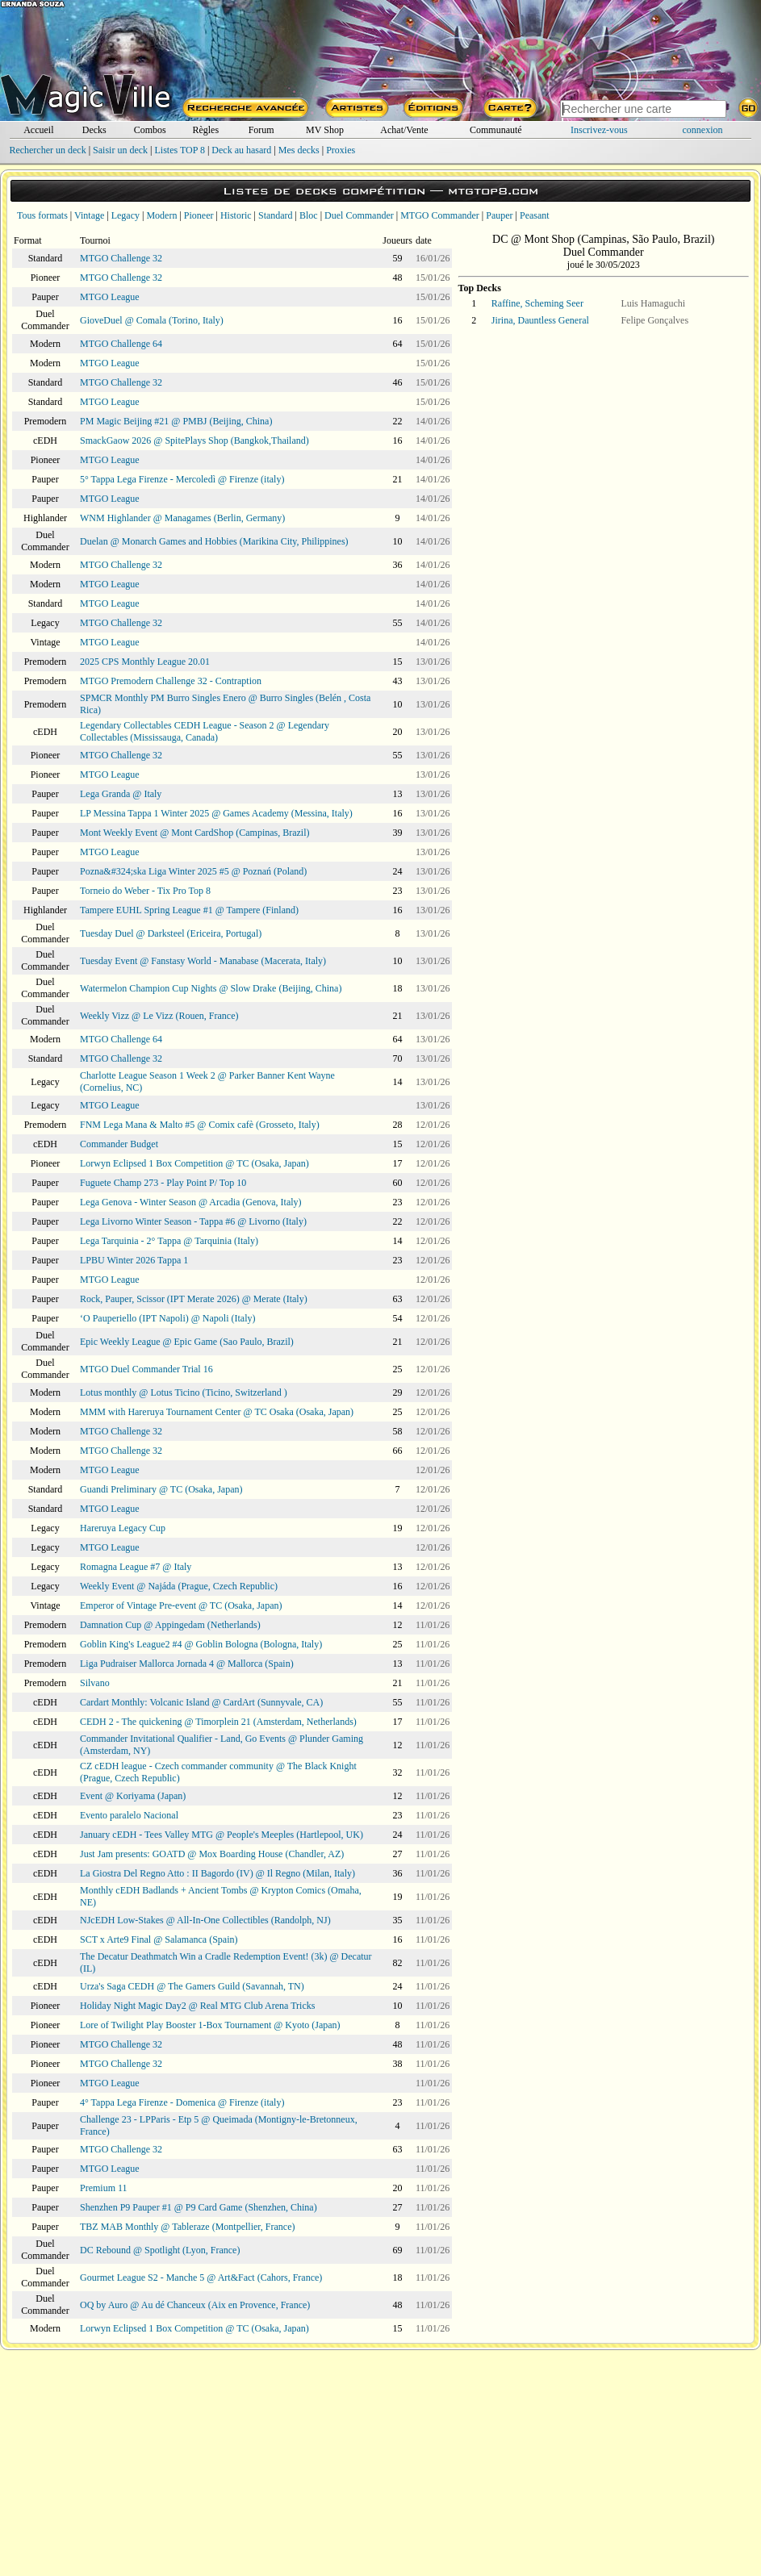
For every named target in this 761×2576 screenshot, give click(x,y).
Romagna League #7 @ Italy (135, 1566)
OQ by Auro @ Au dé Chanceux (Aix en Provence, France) (195, 2305)
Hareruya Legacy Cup (122, 1528)
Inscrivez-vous (599, 130)
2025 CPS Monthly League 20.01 (145, 661)
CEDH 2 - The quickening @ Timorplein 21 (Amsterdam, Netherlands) (218, 1721)
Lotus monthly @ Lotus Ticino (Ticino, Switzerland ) (183, 1392)
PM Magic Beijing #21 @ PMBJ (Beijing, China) (176, 421)
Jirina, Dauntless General (540, 320)
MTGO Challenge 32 (121, 258)
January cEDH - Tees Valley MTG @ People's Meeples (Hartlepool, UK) (221, 1834)
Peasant (535, 215)
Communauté (496, 130)
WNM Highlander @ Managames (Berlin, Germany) (182, 518)
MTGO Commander (439, 215)
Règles (205, 130)
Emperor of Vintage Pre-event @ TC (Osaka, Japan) (181, 1605)
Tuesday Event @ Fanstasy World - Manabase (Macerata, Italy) (203, 961)
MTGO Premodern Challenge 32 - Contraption (170, 681)
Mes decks (299, 150)
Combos (150, 130)
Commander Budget (119, 1144)
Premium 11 (104, 2188)
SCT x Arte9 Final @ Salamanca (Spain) (158, 1939)
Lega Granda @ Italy (120, 794)
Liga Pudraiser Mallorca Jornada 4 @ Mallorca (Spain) (187, 1663)
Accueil (38, 130)
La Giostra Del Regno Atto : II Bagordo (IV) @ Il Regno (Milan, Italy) (217, 1873)
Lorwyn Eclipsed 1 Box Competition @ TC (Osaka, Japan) (194, 1163)
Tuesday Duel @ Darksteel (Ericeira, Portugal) (170, 933)
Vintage (89, 215)
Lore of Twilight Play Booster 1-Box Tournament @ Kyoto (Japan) (210, 2025)
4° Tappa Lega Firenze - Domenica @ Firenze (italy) (182, 2102)
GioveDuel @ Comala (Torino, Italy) (152, 320)
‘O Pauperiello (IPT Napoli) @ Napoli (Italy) (167, 1318)
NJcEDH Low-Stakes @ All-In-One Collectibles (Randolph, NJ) (205, 1920)
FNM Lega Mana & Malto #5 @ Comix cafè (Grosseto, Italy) (200, 1124)
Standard (275, 215)
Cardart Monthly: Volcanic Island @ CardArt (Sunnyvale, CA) (201, 1702)
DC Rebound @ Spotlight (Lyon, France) (160, 2250)
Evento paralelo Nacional (129, 1815)
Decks (94, 130)
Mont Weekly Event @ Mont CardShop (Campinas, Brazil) (195, 832)
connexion (703, 130)
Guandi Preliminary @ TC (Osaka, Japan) (161, 1489)
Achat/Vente (404, 130)
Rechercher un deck (47, 150)
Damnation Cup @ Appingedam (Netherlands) (170, 1624)
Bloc (308, 215)
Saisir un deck (120, 150)
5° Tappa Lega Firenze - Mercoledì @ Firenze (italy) (182, 479)
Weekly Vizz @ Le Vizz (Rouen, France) (159, 1015)
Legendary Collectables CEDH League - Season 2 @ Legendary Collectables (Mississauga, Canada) (204, 731)
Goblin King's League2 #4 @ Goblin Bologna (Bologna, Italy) (201, 1644)
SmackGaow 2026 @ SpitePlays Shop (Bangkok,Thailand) (194, 440)
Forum (261, 130)
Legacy (125, 215)
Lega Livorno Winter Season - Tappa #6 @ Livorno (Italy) (193, 1221)
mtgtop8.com (493, 191)
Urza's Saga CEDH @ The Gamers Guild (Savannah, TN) (192, 1986)
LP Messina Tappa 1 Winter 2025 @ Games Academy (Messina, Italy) (216, 813)
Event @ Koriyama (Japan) (133, 1796)
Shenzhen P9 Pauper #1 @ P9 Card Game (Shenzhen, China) (198, 2207)
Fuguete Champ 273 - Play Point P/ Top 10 (163, 1182)
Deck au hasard (241, 150)
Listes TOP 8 (179, 150)
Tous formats (42, 215)
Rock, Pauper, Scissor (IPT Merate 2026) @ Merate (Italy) (193, 1299)
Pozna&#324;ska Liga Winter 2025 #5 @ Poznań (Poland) (193, 871)
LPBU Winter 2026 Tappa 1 (134, 1260)
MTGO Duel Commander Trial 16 (146, 1369)
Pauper (499, 215)
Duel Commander (359, 215)
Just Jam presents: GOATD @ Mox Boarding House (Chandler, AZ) (212, 1854)
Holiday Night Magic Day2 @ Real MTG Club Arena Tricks (197, 2005)
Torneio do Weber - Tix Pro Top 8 (145, 890)
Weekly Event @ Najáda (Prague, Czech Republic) (179, 1586)
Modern (161, 215)
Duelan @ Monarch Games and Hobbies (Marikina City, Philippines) (214, 541)
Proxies (340, 150)
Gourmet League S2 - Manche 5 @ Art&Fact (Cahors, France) (201, 2277)
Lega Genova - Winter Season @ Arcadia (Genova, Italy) (191, 1202)
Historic (236, 215)
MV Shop (325, 130)
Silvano (95, 1683)
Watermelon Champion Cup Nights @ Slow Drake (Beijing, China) (210, 988)
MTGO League (110, 297)
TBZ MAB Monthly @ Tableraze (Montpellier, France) (187, 2226)
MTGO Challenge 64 (121, 343)
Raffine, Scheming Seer (537, 303)
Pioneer (199, 215)
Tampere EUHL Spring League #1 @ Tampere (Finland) (189, 910)
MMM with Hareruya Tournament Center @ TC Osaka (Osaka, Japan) (216, 1411)
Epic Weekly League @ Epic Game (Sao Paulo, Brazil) (187, 1341)
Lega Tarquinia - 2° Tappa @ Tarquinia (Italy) (169, 1240)
